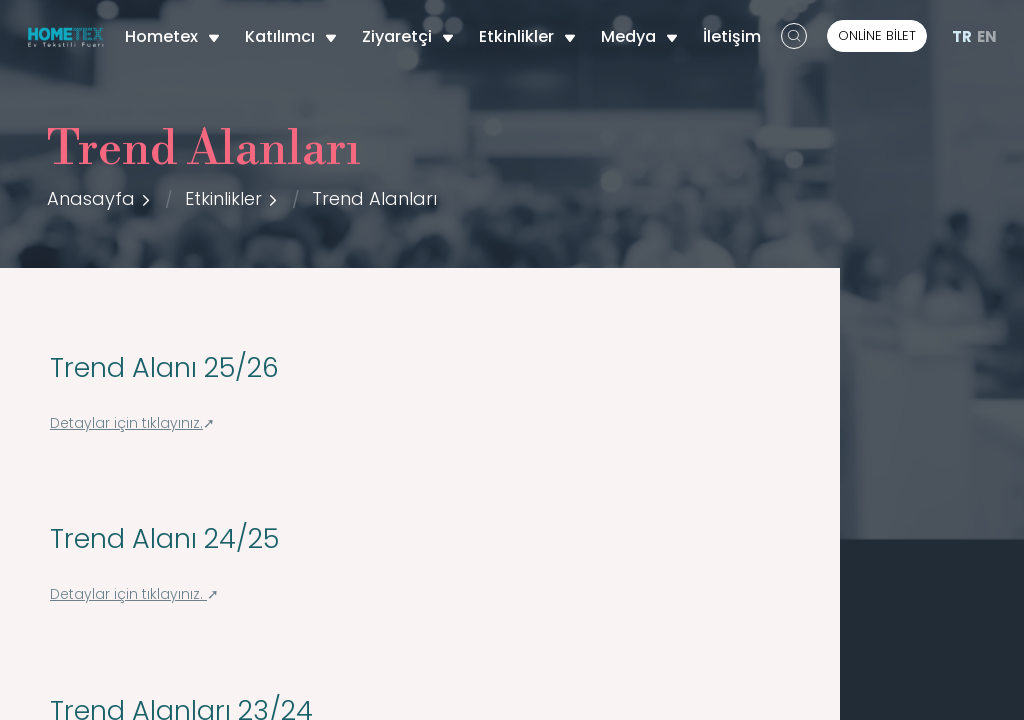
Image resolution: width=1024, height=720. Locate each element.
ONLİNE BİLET (877, 35)
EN (987, 36)
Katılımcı (291, 36)
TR (962, 36)
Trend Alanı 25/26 (164, 367)
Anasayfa (91, 198)
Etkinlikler (527, 36)
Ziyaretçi (408, 36)
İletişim (732, 36)
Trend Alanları (374, 198)
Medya (639, 36)
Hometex (172, 36)
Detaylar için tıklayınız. (126, 423)
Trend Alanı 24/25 (164, 538)
